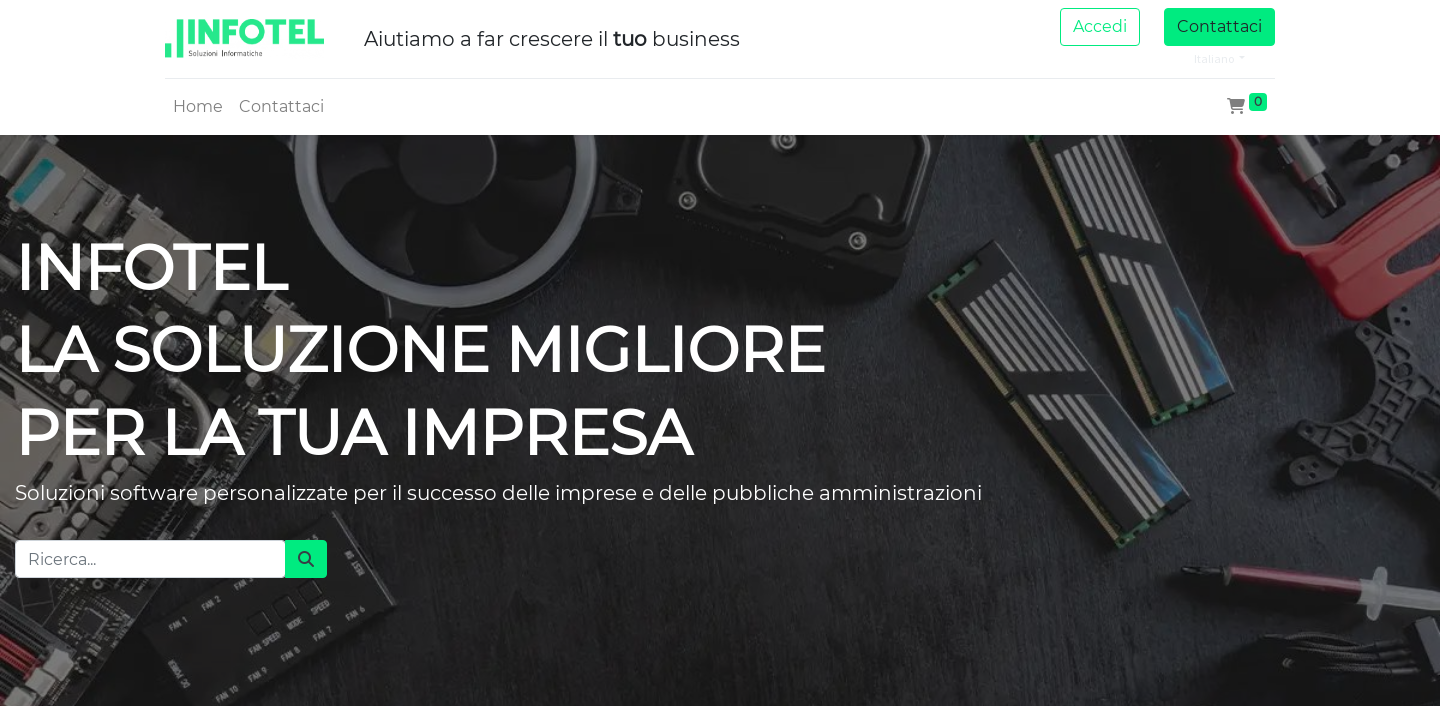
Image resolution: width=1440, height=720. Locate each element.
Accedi (1100, 26)
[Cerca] (306, 559)
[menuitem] (198, 107)
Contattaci (1219, 26)
